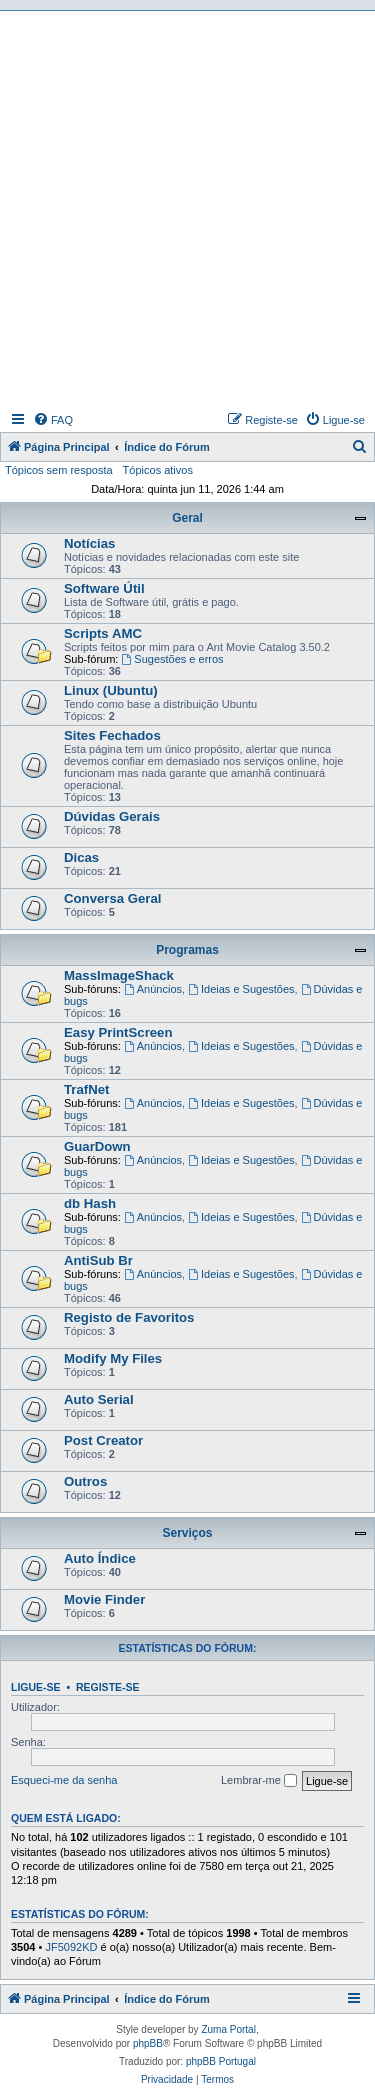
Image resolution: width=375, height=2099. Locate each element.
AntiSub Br (98, 1260)
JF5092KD (71, 1947)
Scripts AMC (103, 633)
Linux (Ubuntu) (111, 690)
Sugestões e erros (172, 659)
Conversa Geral (113, 898)
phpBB (148, 2043)
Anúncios (153, 989)
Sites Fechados (112, 735)
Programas (187, 950)
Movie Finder (104, 1599)
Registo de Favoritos (129, 1317)
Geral (187, 518)
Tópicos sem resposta (59, 470)
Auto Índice (100, 1558)
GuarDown (97, 1146)
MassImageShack (119, 975)
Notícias (89, 543)
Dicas (81, 857)
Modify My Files (113, 1358)
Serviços (187, 1533)
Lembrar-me (259, 1781)
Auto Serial (99, 1399)
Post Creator (103, 1440)
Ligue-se (36, 1687)
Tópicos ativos (158, 470)
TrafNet (86, 1089)
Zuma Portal (228, 2029)
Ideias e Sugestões (241, 989)
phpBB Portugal (221, 2061)
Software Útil (104, 588)
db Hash (90, 1203)
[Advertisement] (187, 208)
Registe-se (108, 1687)
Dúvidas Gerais (112, 816)
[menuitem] (53, 420)
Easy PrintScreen (118, 1032)
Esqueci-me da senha (64, 1780)
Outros (85, 1481)
